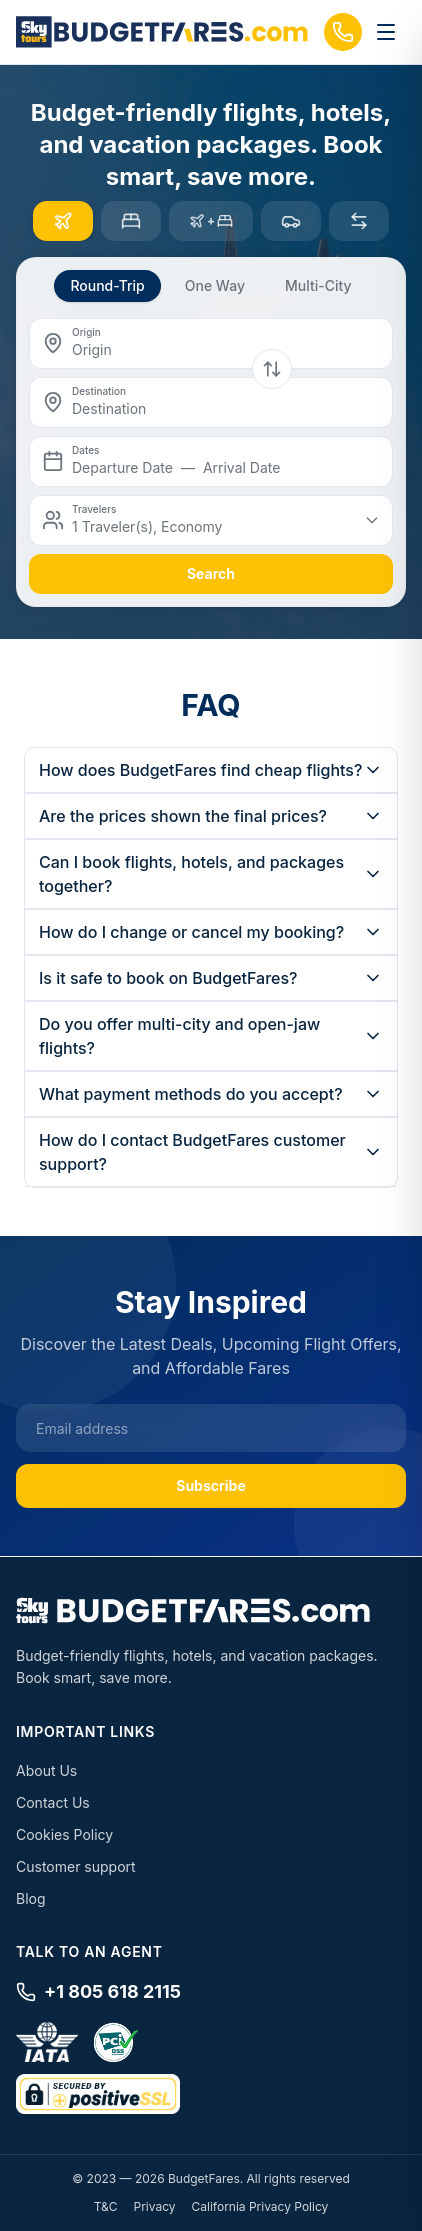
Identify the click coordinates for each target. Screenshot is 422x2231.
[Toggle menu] (386, 32)
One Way (215, 285)
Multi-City (318, 285)
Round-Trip (107, 285)
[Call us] (343, 32)
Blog (31, 1898)
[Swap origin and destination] (272, 369)
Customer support (76, 1866)
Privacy (155, 2206)
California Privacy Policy (260, 2206)
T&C (106, 2206)
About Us (46, 1770)
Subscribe (211, 1485)
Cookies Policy (64, 1834)
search (211, 573)
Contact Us (53, 1802)
